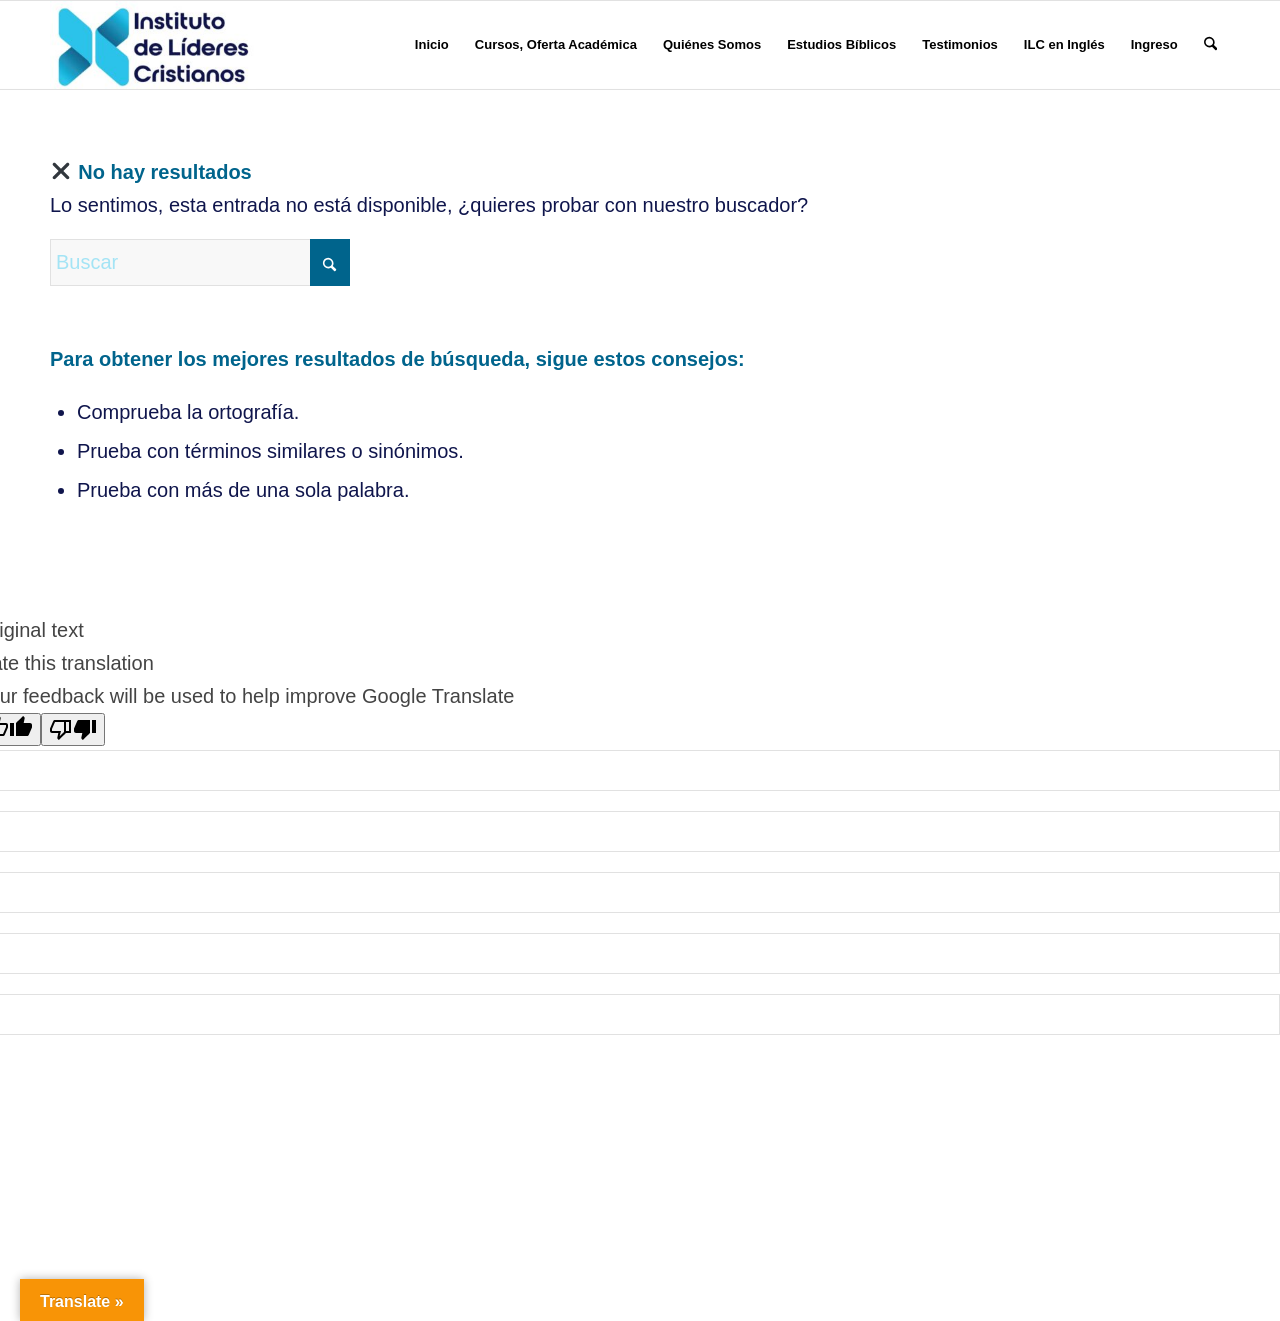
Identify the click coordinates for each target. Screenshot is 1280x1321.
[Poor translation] (73, 729)
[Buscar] (1210, 45)
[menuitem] (432, 45)
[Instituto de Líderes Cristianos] (153, 45)
